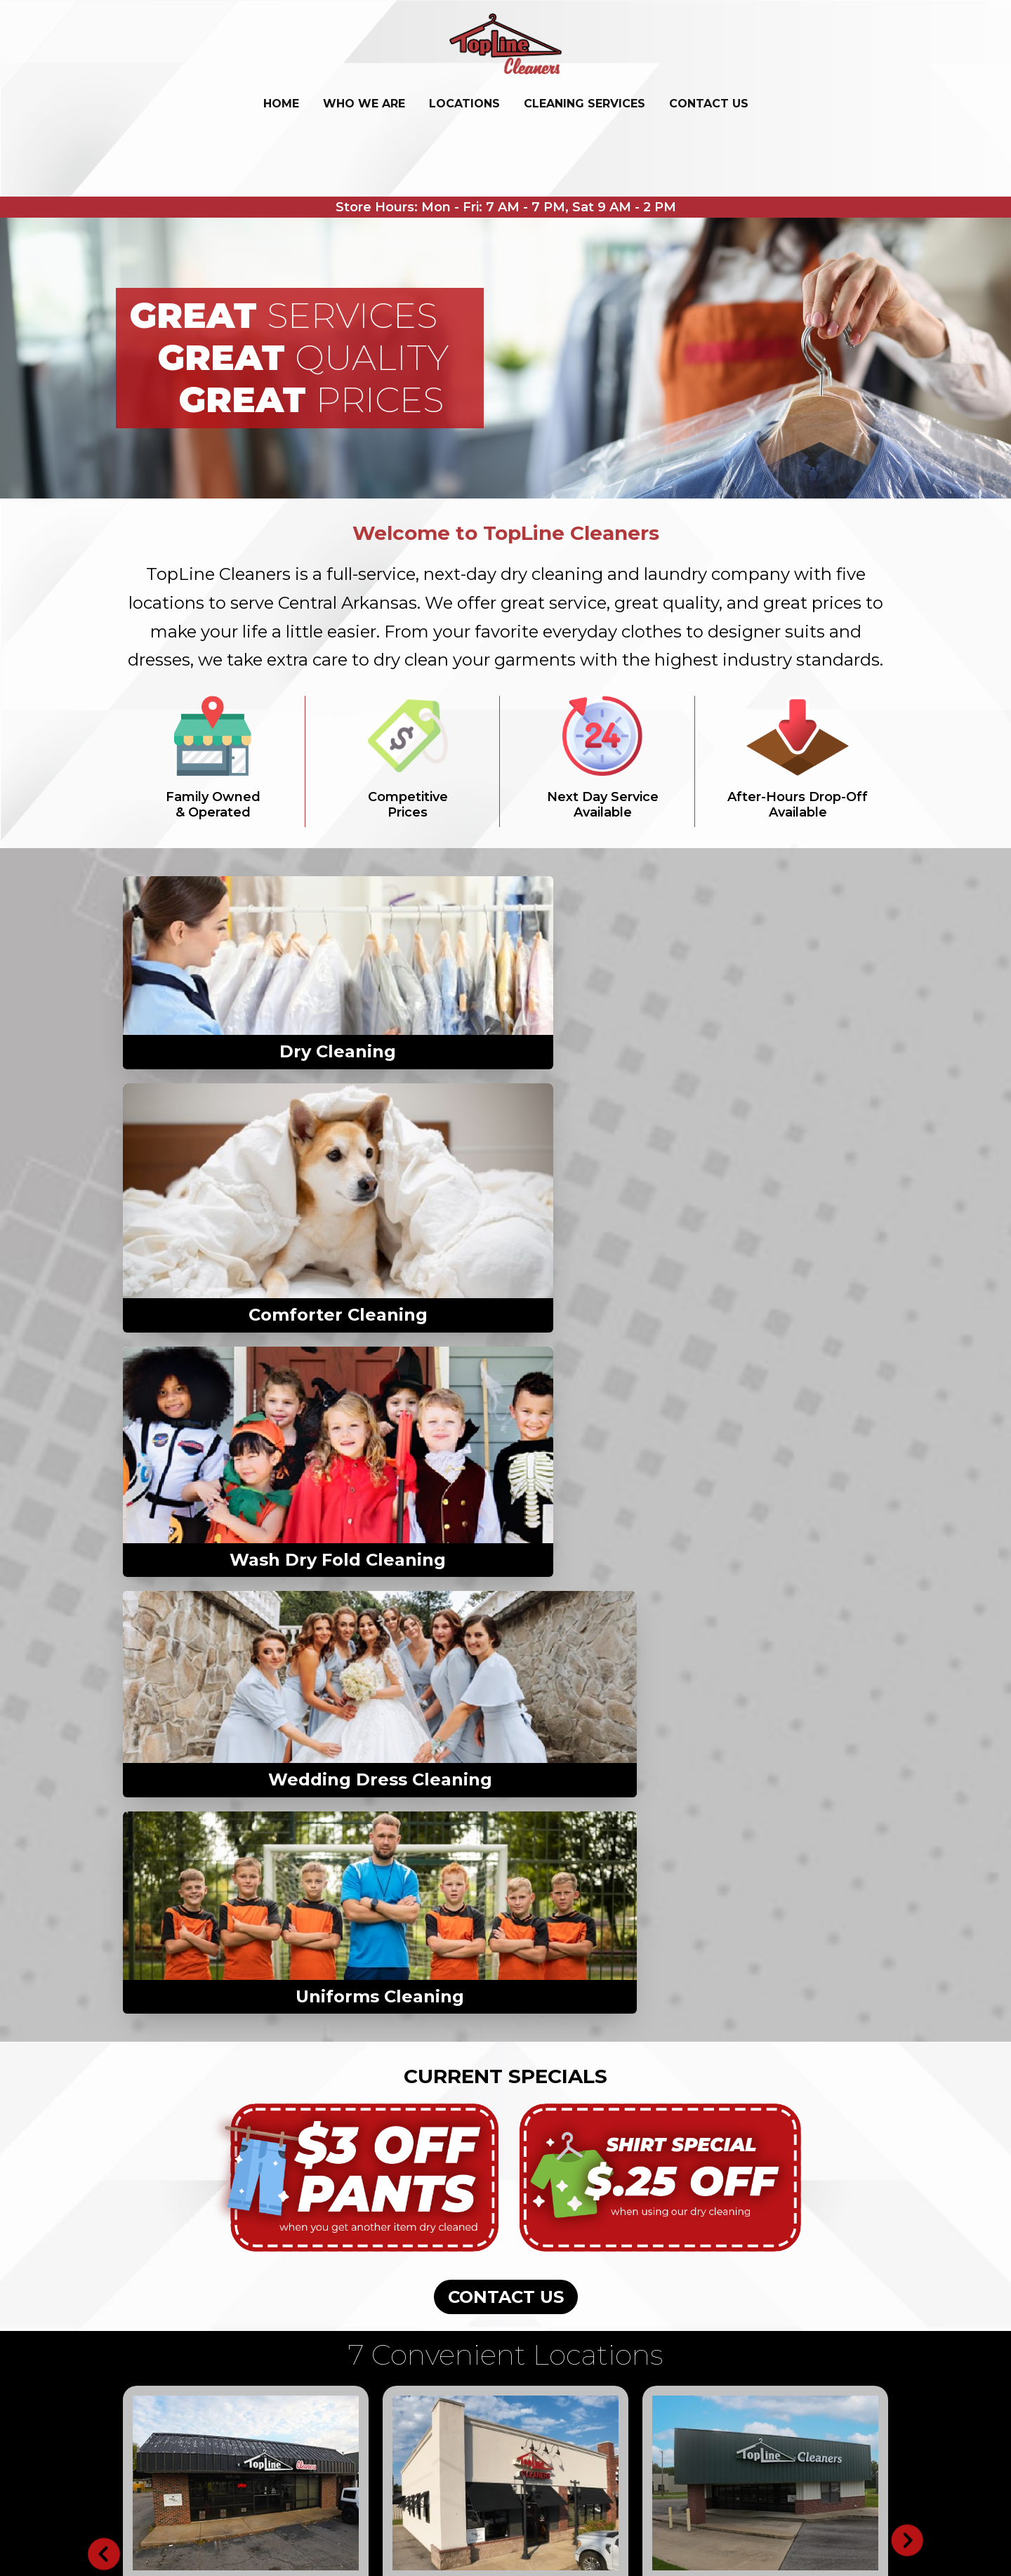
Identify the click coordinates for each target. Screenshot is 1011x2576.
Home (281, 103)
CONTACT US (708, 103)
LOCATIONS (464, 103)
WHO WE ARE (364, 103)
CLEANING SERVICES (584, 103)
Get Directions (182, 1774)
